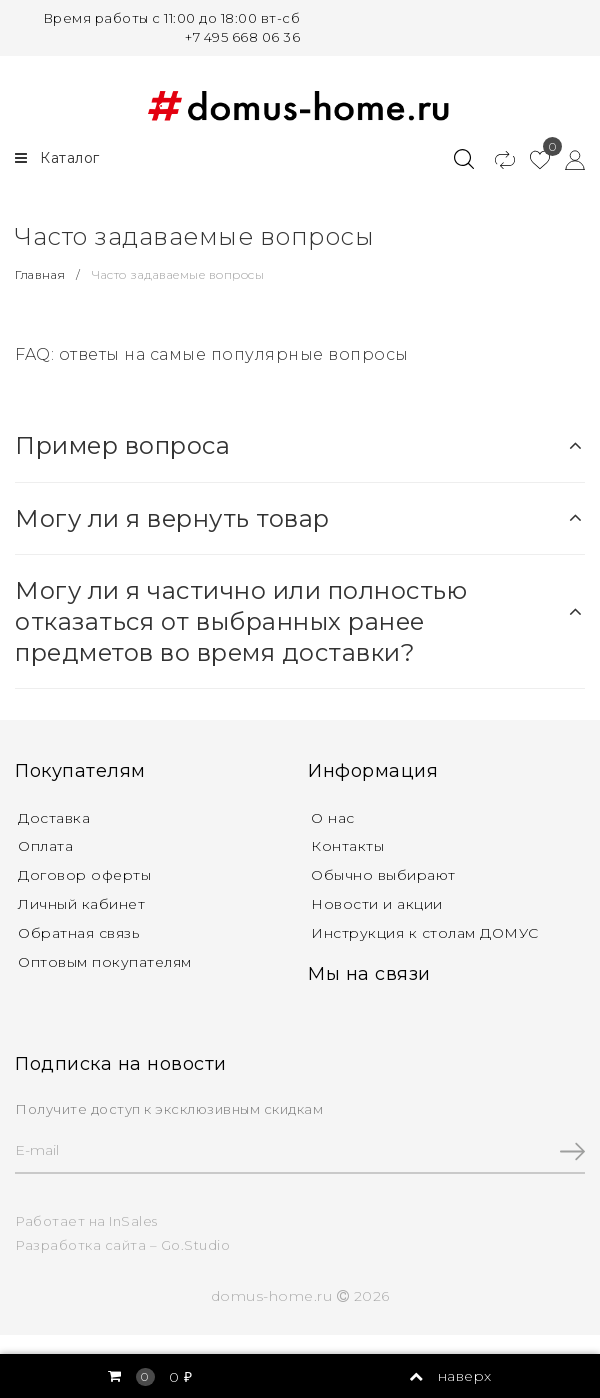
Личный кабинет (81, 904)
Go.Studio (196, 1245)
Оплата (45, 846)
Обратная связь (78, 933)
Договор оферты (84, 875)
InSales (133, 1221)
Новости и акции (377, 904)
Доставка (54, 818)
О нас (333, 818)
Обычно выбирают (383, 875)
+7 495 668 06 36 (242, 37)
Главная (42, 274)
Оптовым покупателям (105, 962)
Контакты (347, 846)
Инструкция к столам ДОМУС (425, 933)
